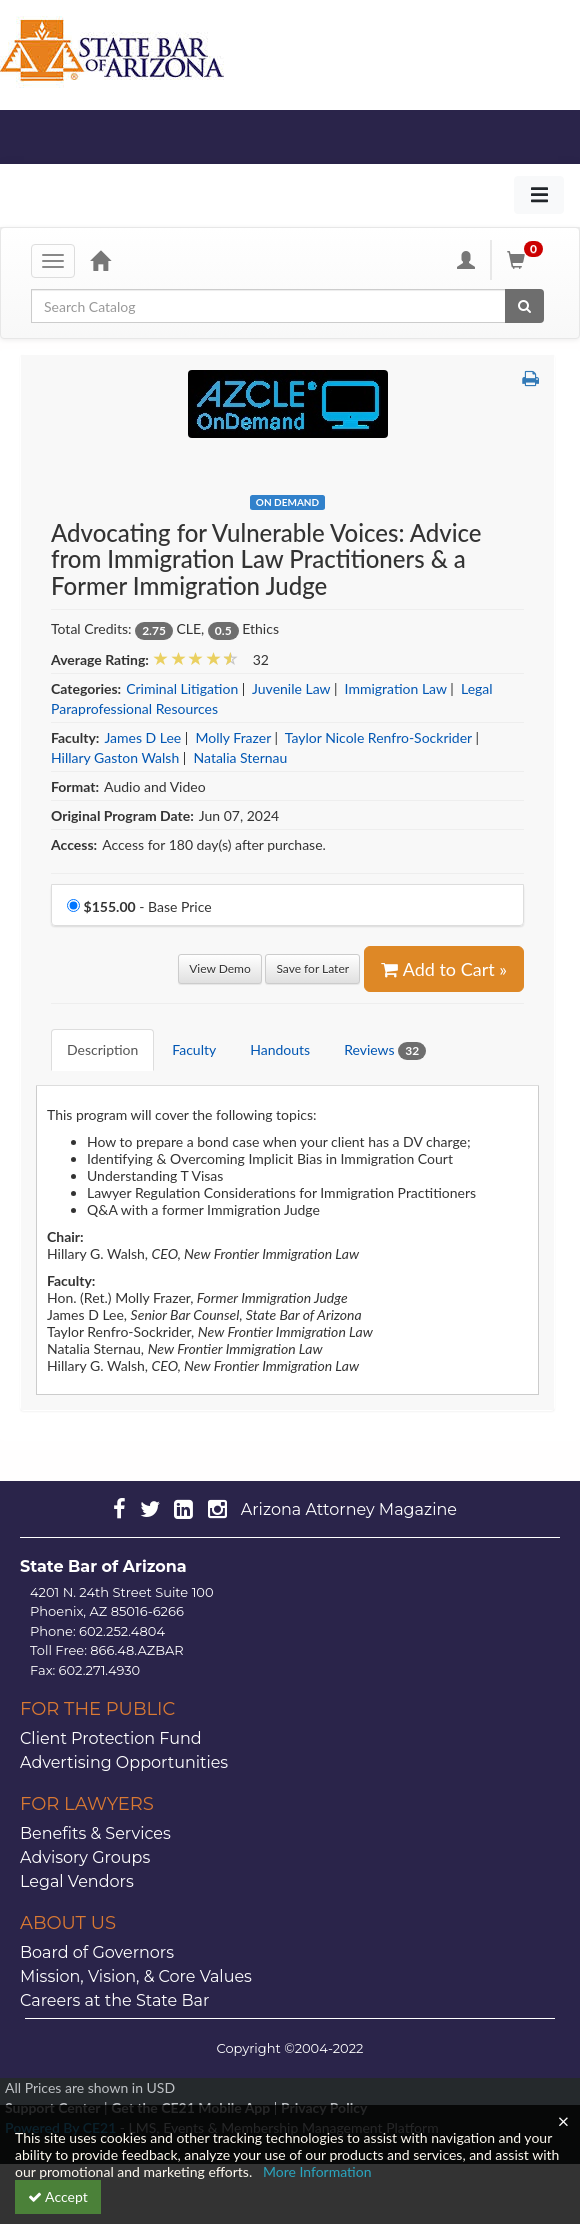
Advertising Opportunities (124, 1762)
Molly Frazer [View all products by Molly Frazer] (233, 737)
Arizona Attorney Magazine (349, 1509)
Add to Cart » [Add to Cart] (444, 969)
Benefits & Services (95, 1833)
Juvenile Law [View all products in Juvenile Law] (291, 688)
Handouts (280, 1049)
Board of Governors (97, 1952)
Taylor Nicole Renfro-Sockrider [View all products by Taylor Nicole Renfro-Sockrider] (378, 737)
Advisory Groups (85, 1857)
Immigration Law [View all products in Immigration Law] (396, 688)
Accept (58, 2196)
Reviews (385, 1050)
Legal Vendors (77, 1881)
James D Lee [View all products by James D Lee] (142, 737)
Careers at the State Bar (114, 2000)
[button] (530, 378)
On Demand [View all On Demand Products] (287, 502)
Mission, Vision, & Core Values (136, 1976)
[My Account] (466, 260)
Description (102, 1049)
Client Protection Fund (111, 1738)
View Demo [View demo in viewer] (220, 968)
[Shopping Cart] (528, 260)
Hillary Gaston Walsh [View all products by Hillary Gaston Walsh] (115, 757)
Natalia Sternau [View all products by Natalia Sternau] (241, 757)
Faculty (194, 1049)
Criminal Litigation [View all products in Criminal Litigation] (182, 688)
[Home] (100, 260)
